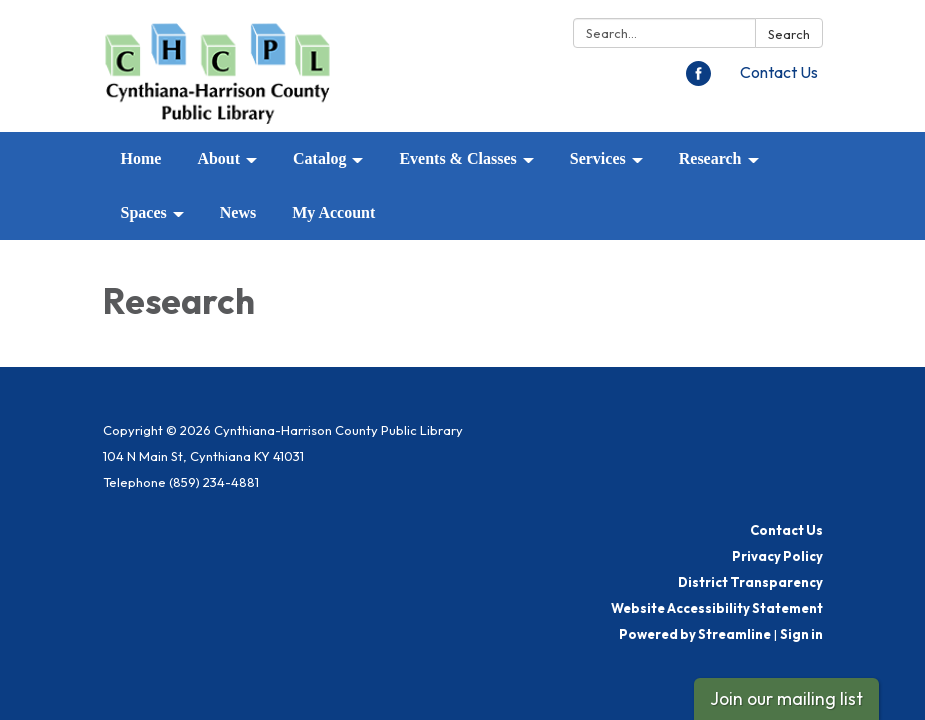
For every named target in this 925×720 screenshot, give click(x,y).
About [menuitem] (218, 158)
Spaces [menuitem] (144, 212)
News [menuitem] (238, 212)
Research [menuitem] (710, 158)
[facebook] (698, 80)
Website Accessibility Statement (717, 608)
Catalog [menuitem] (319, 158)
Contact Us (779, 72)
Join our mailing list (786, 698)
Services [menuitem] (598, 158)
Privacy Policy (777, 556)
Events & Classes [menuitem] (457, 158)
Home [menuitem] (141, 158)
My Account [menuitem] (333, 212)
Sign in (801, 634)
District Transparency (750, 582)
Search (789, 34)
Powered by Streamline (695, 634)
